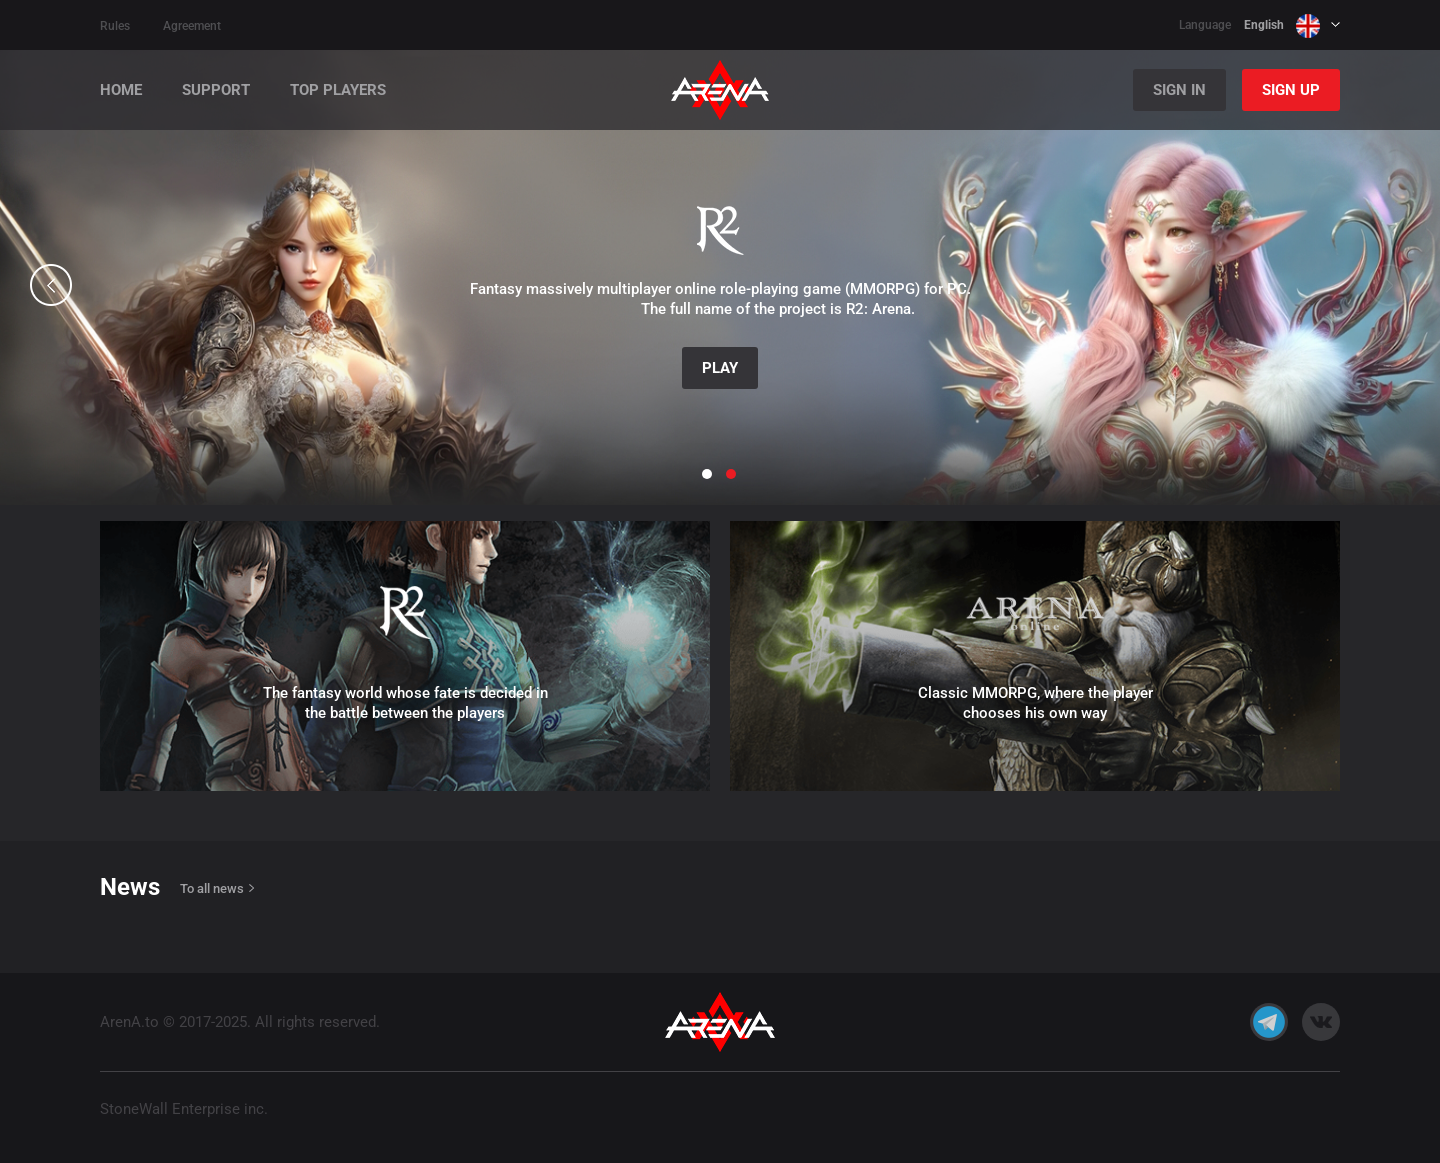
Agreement (192, 26)
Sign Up (1291, 90)
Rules (115, 26)
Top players (338, 90)
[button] (51, 285)
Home (121, 90)
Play (720, 368)
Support (216, 90)
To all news (212, 888)
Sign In (1179, 90)
